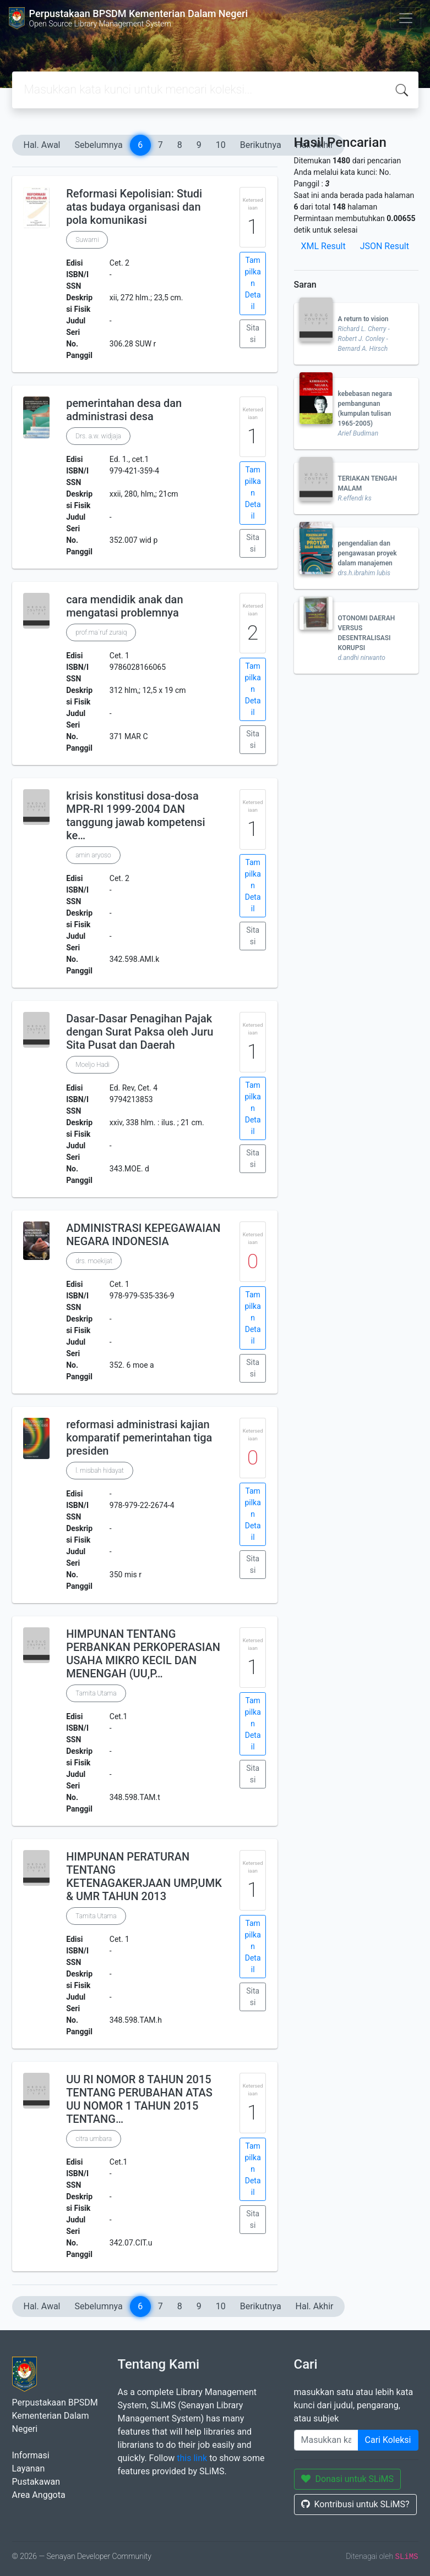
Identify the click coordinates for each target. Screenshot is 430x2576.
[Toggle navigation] (405, 18)
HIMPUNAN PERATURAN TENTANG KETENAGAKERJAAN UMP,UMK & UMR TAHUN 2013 (144, 1876)
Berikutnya (260, 145)
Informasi (31, 2455)
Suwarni (87, 240)
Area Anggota (39, 2495)
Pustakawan (36, 2481)
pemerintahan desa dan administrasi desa (124, 410)
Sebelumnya (99, 145)
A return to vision (363, 319)
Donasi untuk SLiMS (347, 2479)
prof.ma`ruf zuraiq (101, 632)
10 (221, 145)
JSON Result (384, 246)
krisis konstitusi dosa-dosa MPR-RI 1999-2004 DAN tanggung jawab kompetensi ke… (135, 815)
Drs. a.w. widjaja (98, 436)
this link (192, 2458)
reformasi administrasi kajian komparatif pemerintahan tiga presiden (139, 1437)
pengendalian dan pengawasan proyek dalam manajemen (367, 553)
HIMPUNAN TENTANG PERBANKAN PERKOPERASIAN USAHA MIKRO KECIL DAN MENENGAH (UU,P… (143, 1653)
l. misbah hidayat (99, 1470)
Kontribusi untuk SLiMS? (355, 2504)
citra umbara (93, 2139)
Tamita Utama (95, 1693)
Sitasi (252, 333)
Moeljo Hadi (92, 1065)
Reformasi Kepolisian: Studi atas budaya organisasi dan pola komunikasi (134, 207)
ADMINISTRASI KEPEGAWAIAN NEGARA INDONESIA (143, 1234)
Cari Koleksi (388, 2440)
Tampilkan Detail (252, 283)
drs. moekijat (93, 1261)
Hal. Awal (42, 145)
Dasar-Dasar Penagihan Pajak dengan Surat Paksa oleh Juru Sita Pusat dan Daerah (139, 1032)
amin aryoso (93, 855)
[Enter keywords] (326, 2440)
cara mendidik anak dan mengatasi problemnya (124, 606)
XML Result (323, 246)
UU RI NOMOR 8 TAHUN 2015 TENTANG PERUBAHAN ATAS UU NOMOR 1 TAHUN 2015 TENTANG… (139, 2099)
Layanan (28, 2468)
